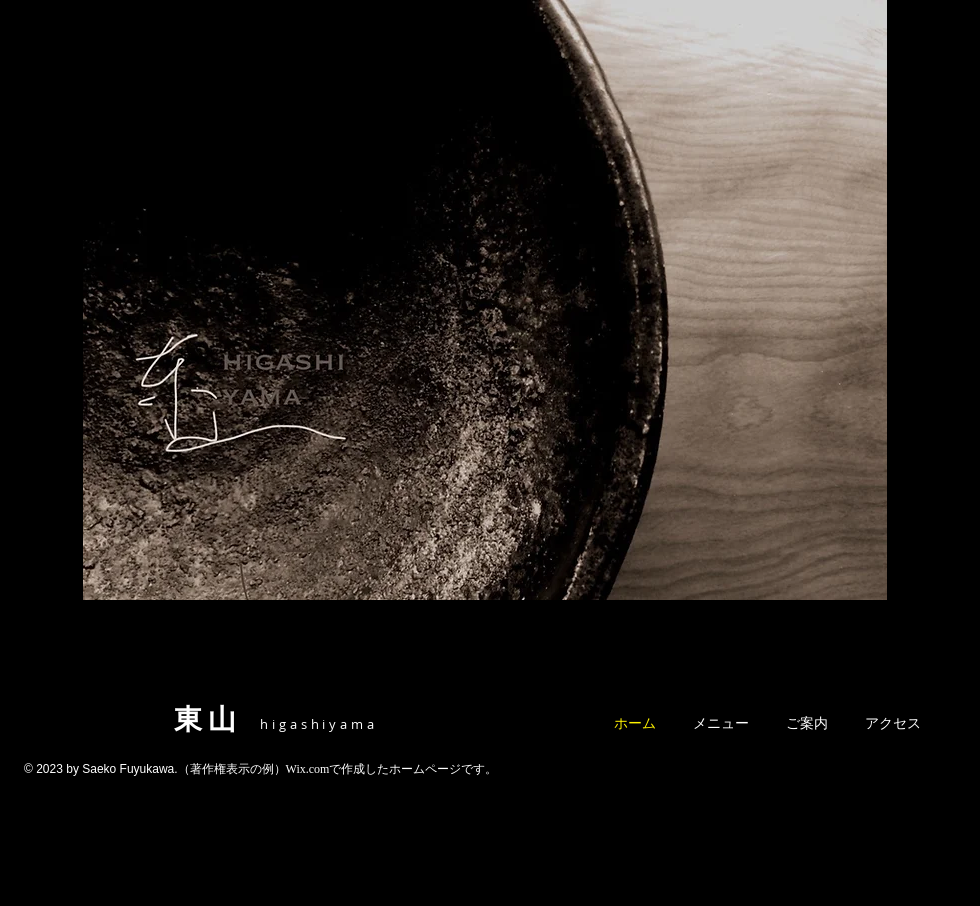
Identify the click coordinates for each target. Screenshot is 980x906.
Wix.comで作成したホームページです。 (392, 769)
